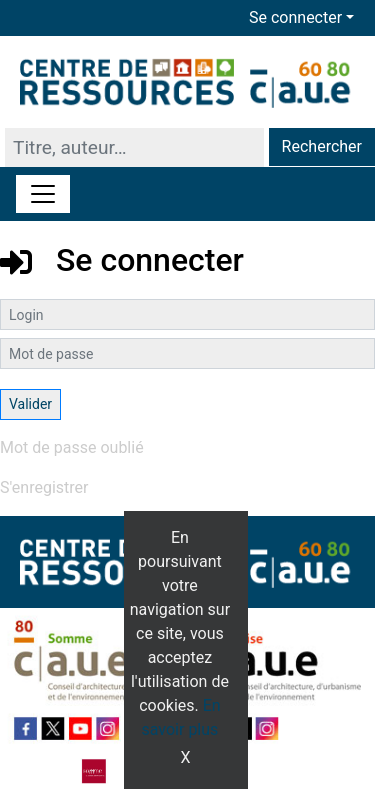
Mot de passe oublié (72, 447)
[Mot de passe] (187, 353)
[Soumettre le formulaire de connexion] (30, 404)
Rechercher (322, 146)
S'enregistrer (44, 487)
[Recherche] (134, 147)
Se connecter (295, 17)
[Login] (187, 314)
